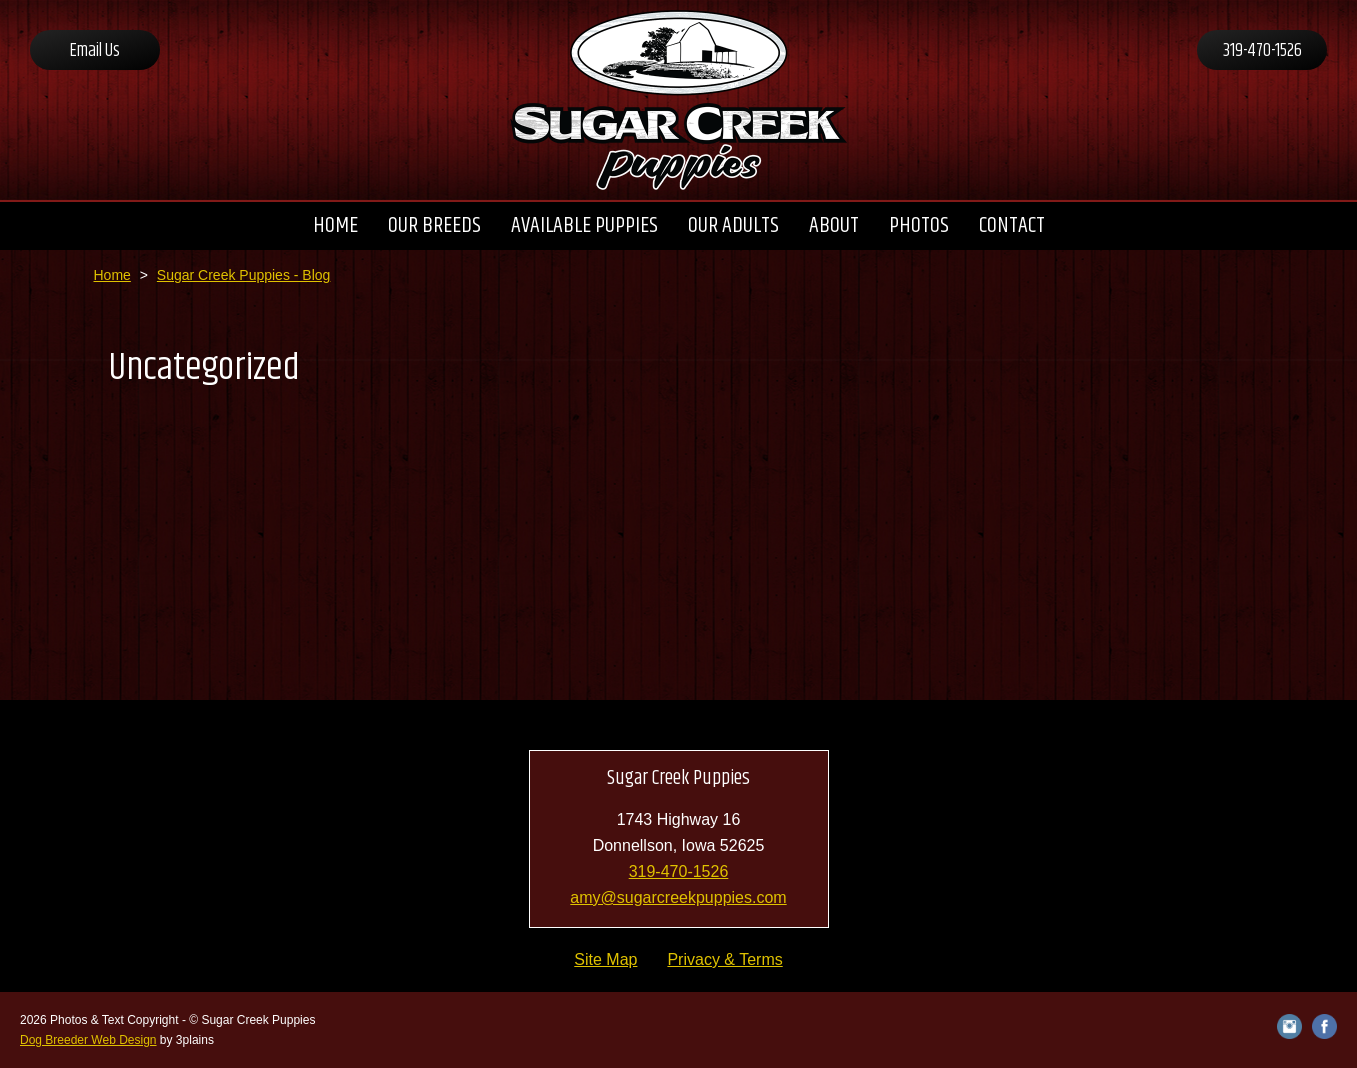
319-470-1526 (1262, 51)
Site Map (605, 959)
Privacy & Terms (724, 959)
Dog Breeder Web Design (88, 1040)
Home (112, 275)
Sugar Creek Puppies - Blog (244, 275)
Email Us (95, 51)
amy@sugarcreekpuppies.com (678, 897)
